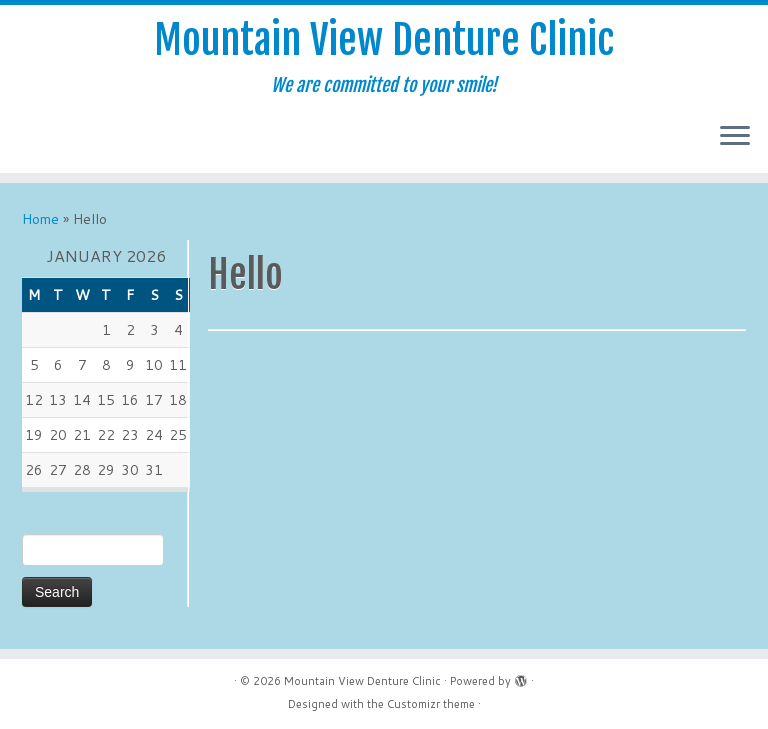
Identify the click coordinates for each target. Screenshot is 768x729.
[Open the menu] (735, 137)
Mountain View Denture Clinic (384, 40)
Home (40, 219)
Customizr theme (431, 704)
